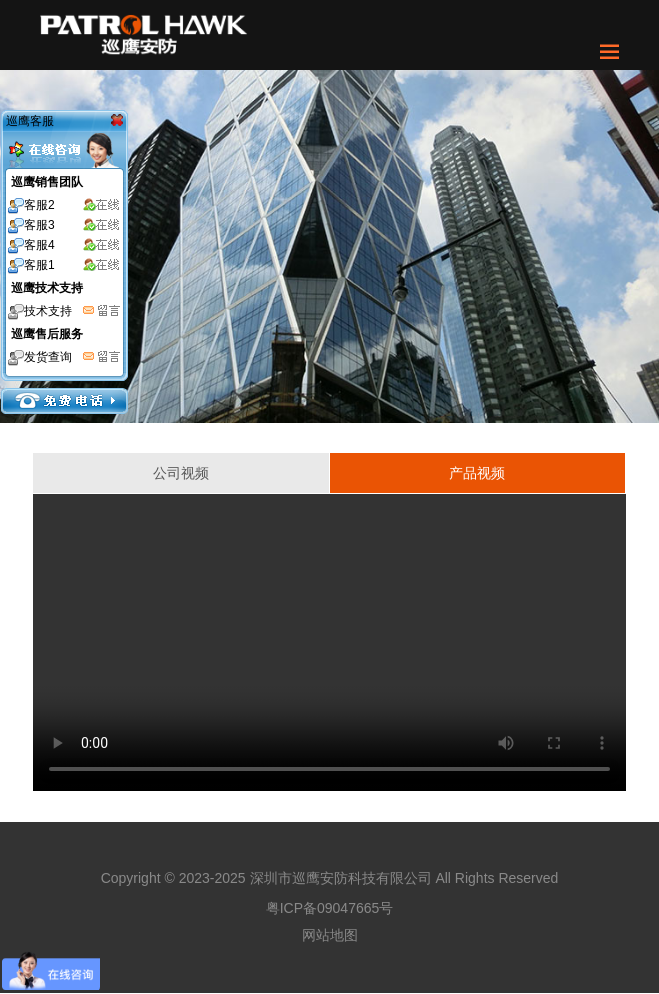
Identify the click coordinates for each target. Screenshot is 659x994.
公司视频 (181, 473)
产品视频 (477, 473)
